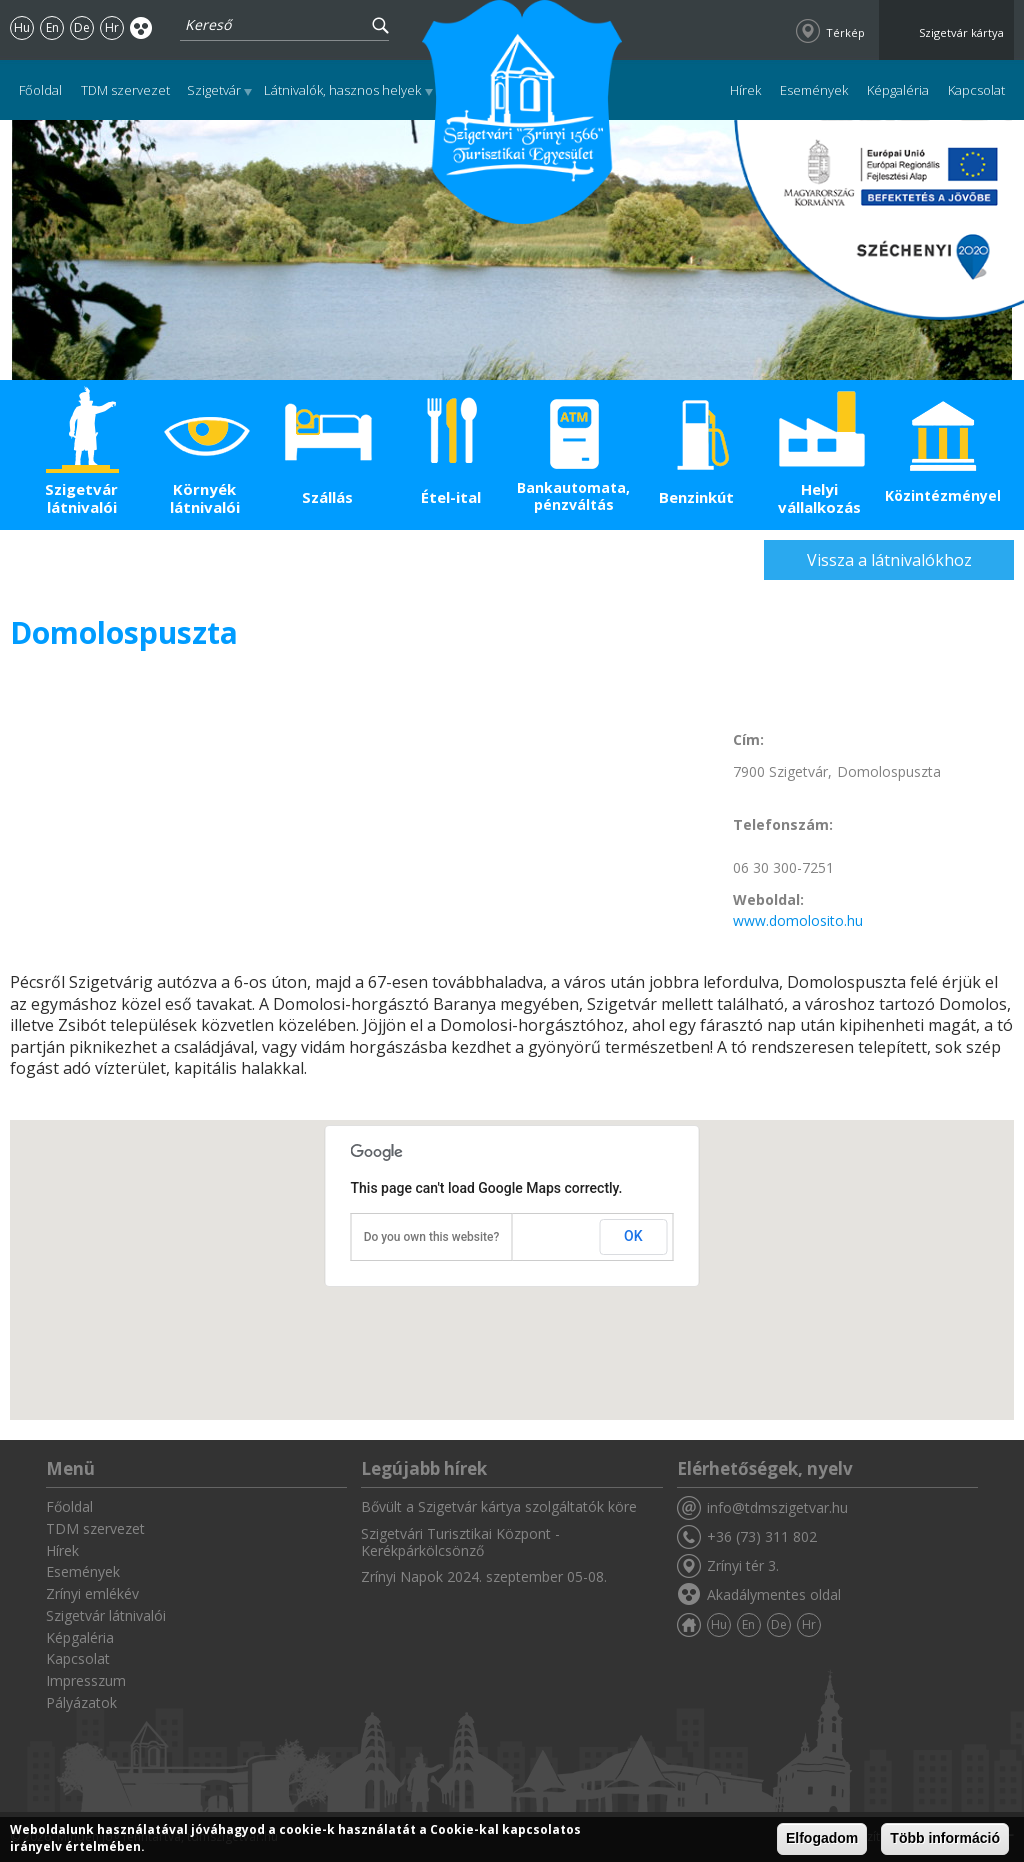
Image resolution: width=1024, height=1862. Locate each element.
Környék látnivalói (205, 498)
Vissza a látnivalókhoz (889, 560)
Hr (112, 27)
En (52, 27)
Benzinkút (696, 497)
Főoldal (40, 90)
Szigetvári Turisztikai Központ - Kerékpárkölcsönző (460, 1542)
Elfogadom (822, 1838)
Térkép (845, 32)
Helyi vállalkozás (819, 498)
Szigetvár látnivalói (81, 498)
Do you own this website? (432, 1237)
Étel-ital (451, 497)
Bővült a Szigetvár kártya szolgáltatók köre (499, 1506)
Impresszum (86, 1680)
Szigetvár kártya (961, 32)
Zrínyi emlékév (92, 1593)
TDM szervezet (125, 90)
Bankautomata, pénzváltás (573, 496)
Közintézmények (942, 495)
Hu (22, 27)
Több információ (945, 1838)
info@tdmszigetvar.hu (777, 1507)
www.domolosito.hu (798, 920)
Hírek (745, 90)
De (82, 27)
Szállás (327, 497)
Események (814, 90)
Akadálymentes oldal (141, 27)
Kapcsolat (976, 90)
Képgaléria (898, 90)
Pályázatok (81, 1702)
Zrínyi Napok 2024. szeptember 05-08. (484, 1576)
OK (633, 1236)
